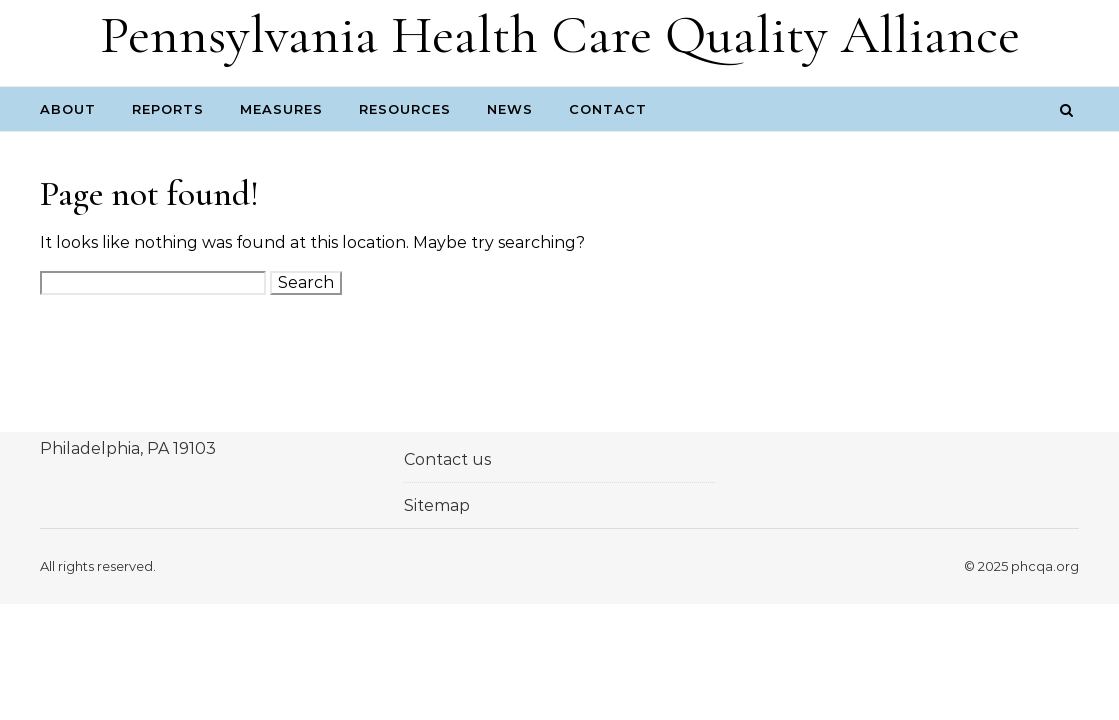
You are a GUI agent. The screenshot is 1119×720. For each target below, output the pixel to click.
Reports (168, 109)
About (68, 109)
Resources (405, 109)
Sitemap (437, 505)
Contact (608, 109)
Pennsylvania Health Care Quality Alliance (560, 34)
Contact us (447, 459)
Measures (281, 109)
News (510, 109)
